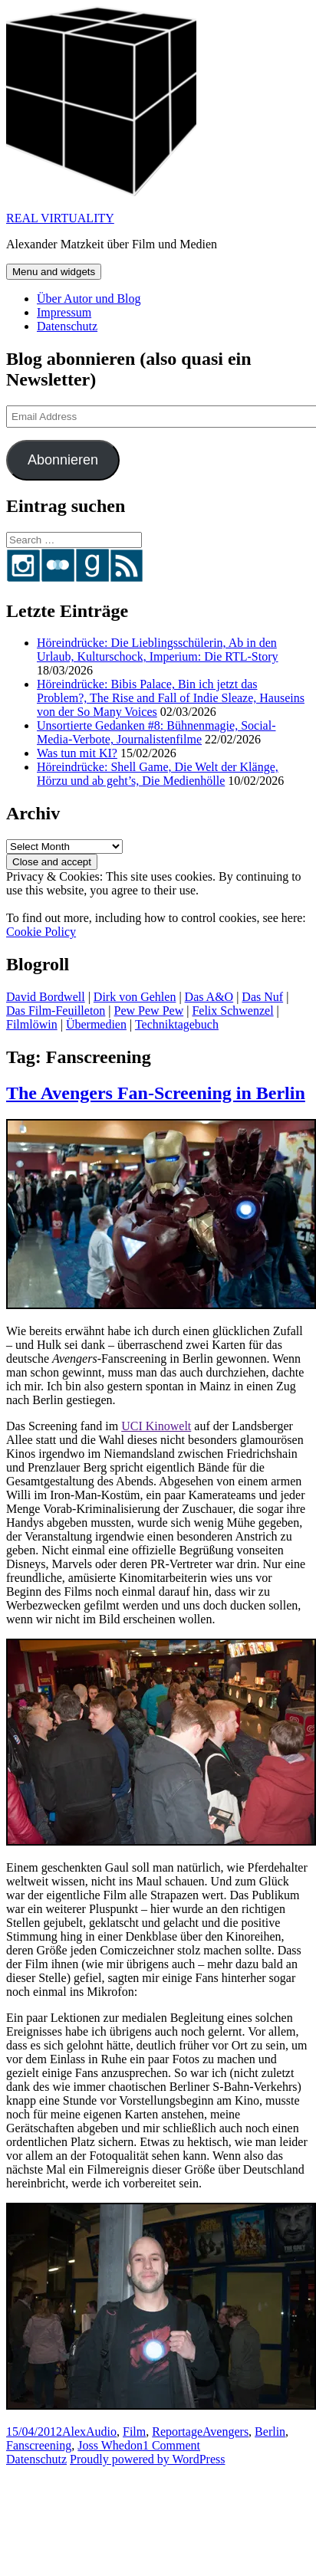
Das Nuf (262, 996)
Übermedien (96, 1024)
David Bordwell (45, 996)
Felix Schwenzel (232, 1010)
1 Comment (171, 2445)
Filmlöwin (32, 1024)
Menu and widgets (53, 271)
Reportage (177, 2431)
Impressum (64, 312)
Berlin (270, 2431)
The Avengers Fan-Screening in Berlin (155, 1093)
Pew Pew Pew (149, 1010)
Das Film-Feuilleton (55, 1010)
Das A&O (209, 996)
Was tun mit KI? (77, 753)
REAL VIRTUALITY (60, 218)
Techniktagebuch (177, 1024)
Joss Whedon (110, 2445)
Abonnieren (63, 460)
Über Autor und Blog (89, 298)
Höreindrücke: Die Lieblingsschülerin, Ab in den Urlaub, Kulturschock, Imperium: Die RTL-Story (157, 649)
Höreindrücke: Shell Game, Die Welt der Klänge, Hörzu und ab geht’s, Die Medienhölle (157, 773)
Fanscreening (38, 2445)
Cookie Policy (41, 931)
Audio (101, 2431)
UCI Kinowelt (156, 1425)
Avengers (225, 2431)
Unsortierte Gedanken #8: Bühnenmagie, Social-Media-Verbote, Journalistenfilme (156, 732)
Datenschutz (67, 326)
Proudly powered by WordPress (147, 2459)
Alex (74, 2431)
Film (134, 2431)
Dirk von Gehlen (135, 996)
